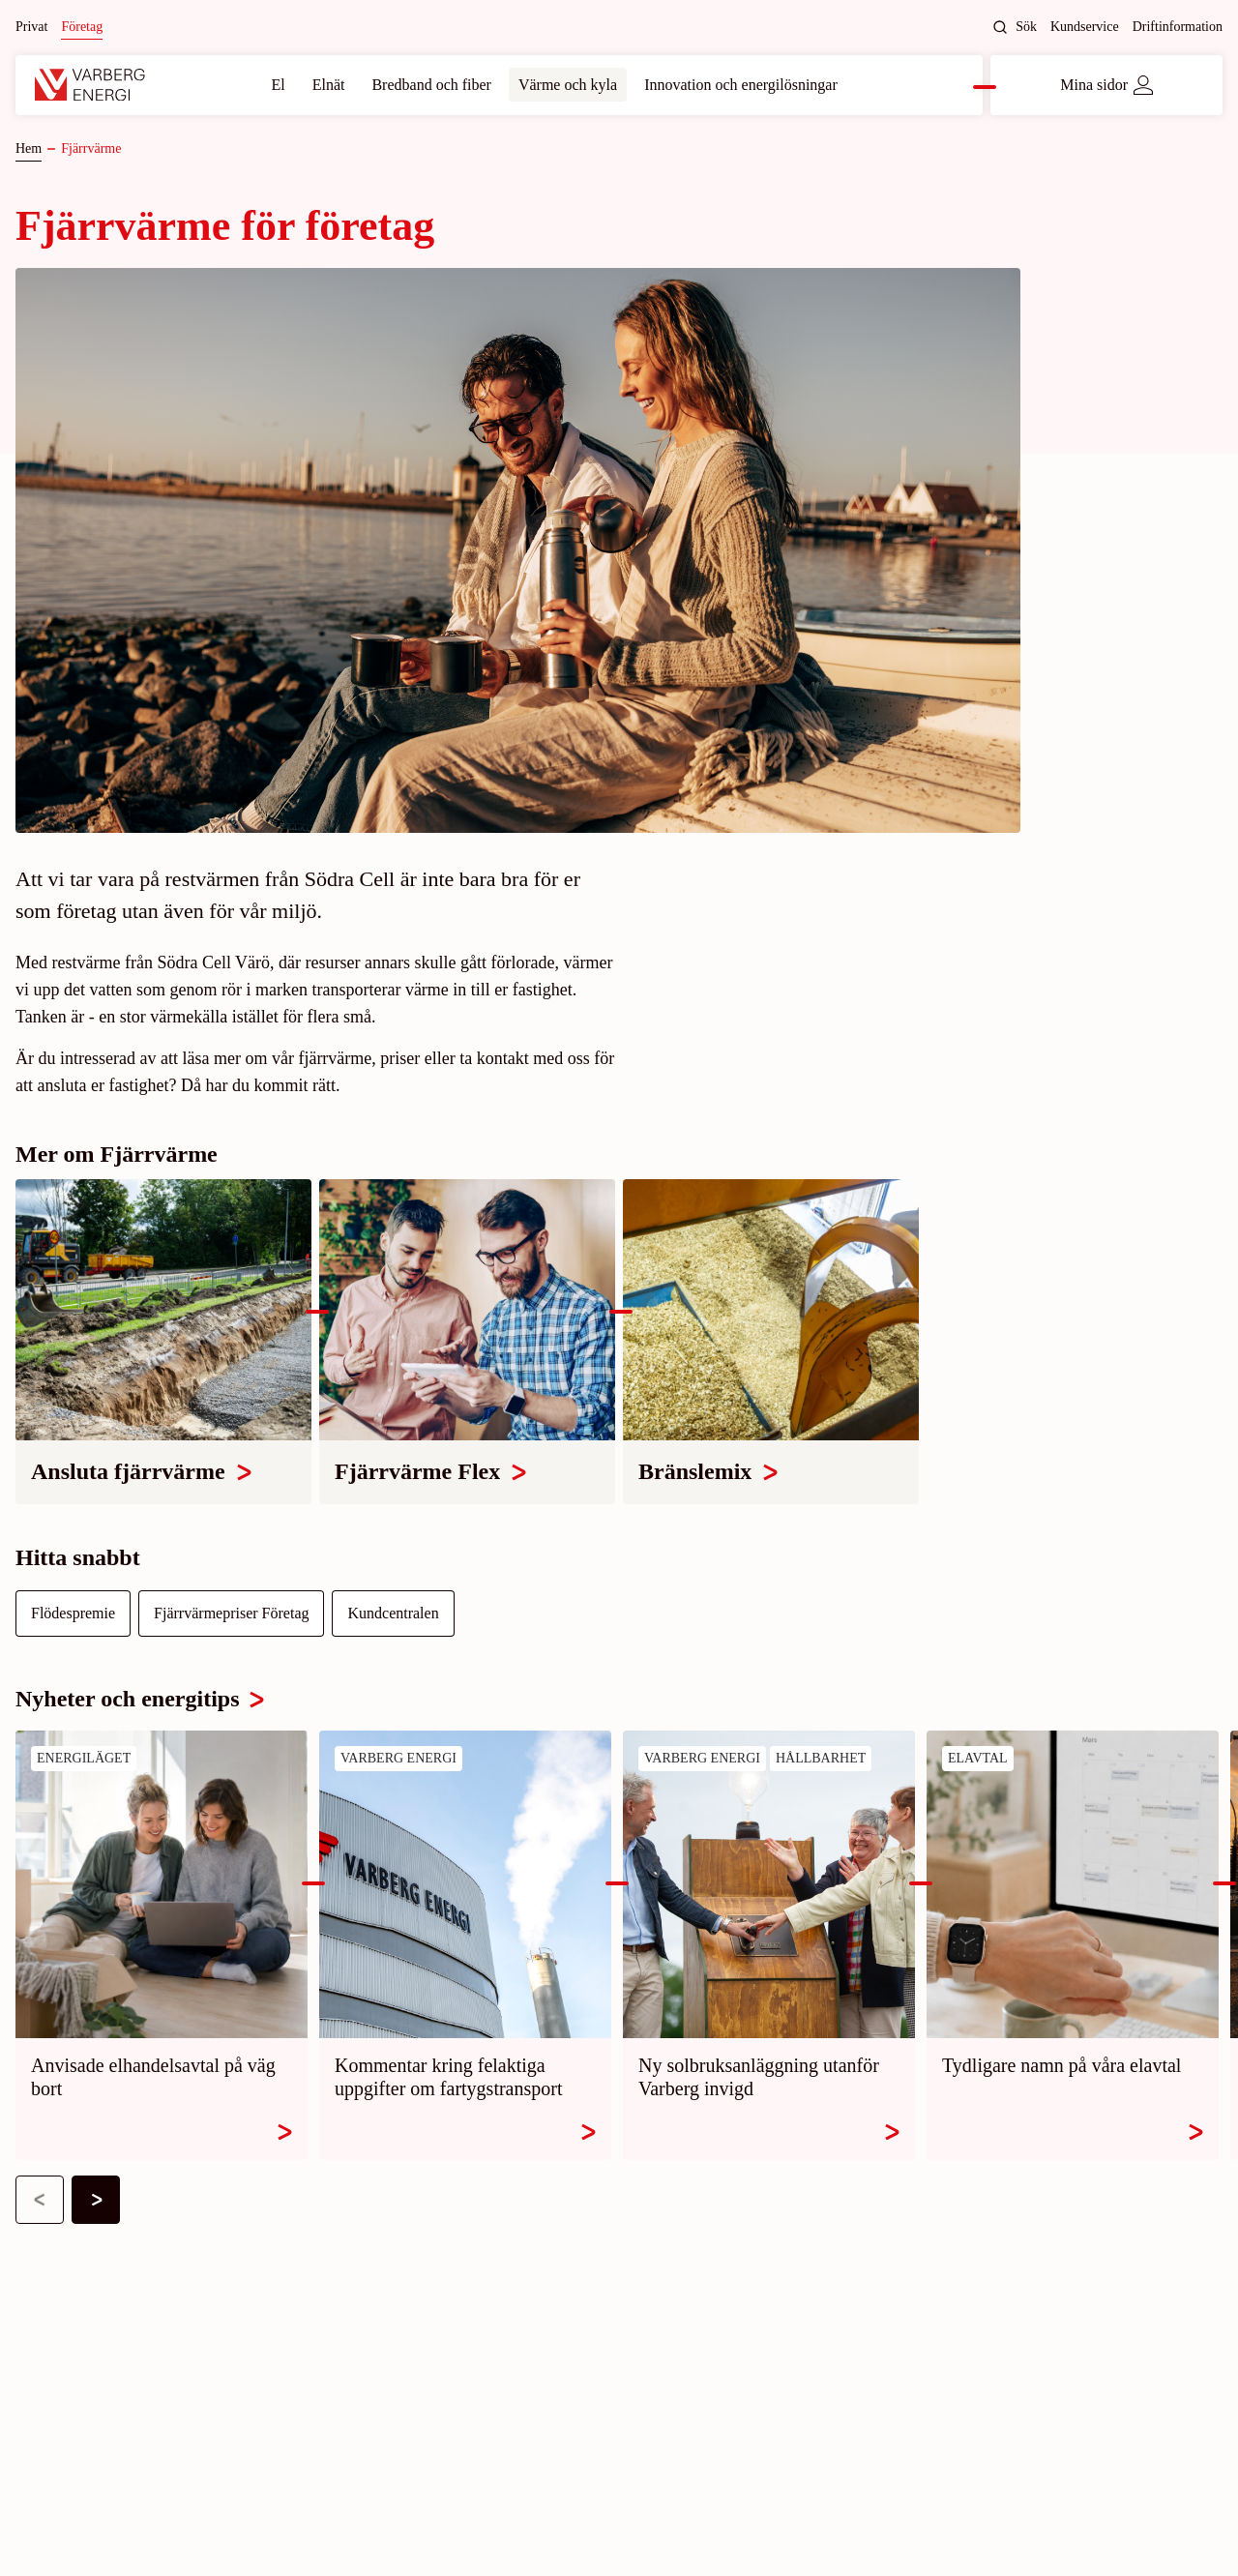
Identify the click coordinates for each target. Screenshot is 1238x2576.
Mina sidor (1106, 85)
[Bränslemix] (771, 1340)
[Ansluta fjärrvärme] (163, 1340)
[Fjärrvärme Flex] (467, 1340)
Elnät (328, 84)
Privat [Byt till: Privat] (31, 26)
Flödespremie (73, 1613)
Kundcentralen (392, 1613)
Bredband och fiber (431, 84)
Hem (28, 148)
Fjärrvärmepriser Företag (231, 1613)
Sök (1014, 27)
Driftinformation (1178, 26)
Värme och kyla (567, 84)
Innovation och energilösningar (741, 84)
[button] (39, 2200)
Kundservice (1084, 26)
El (277, 84)
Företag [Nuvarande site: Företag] (82, 26)
